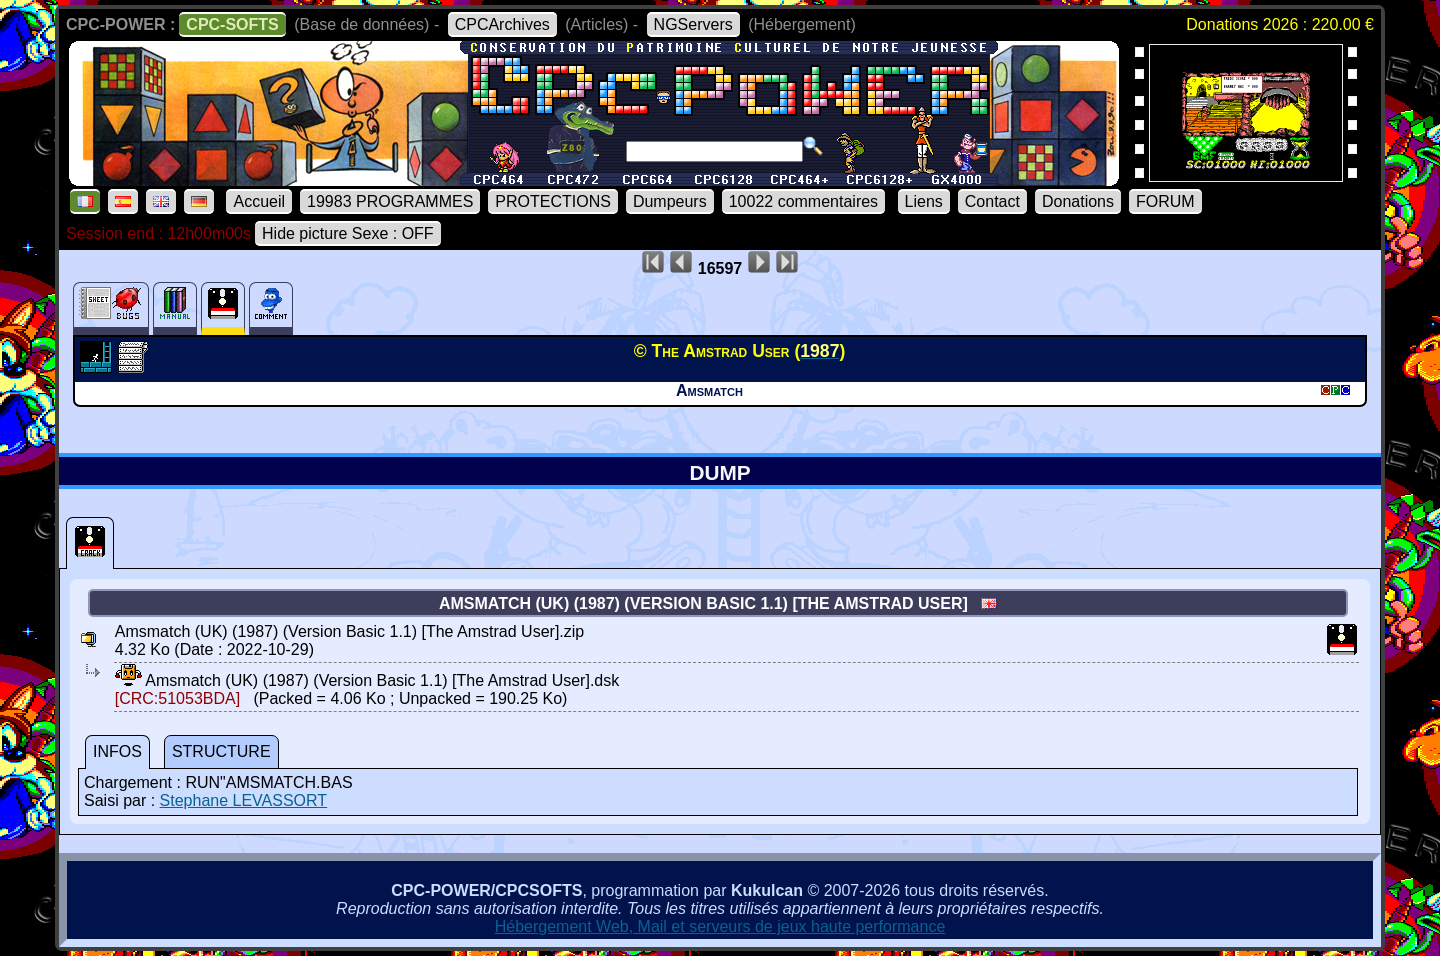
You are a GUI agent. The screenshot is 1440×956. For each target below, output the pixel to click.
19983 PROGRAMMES (390, 201)
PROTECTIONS (553, 201)
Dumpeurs (670, 201)
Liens (924, 201)
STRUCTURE (221, 751)
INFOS (117, 751)
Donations (1078, 201)
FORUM (1165, 201)
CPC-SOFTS (232, 24)
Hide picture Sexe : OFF (348, 233)
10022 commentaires (803, 201)
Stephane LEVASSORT (244, 800)
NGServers (693, 24)
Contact (992, 201)
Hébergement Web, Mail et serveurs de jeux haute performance (720, 926)
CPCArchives (502, 24)
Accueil (259, 201)
